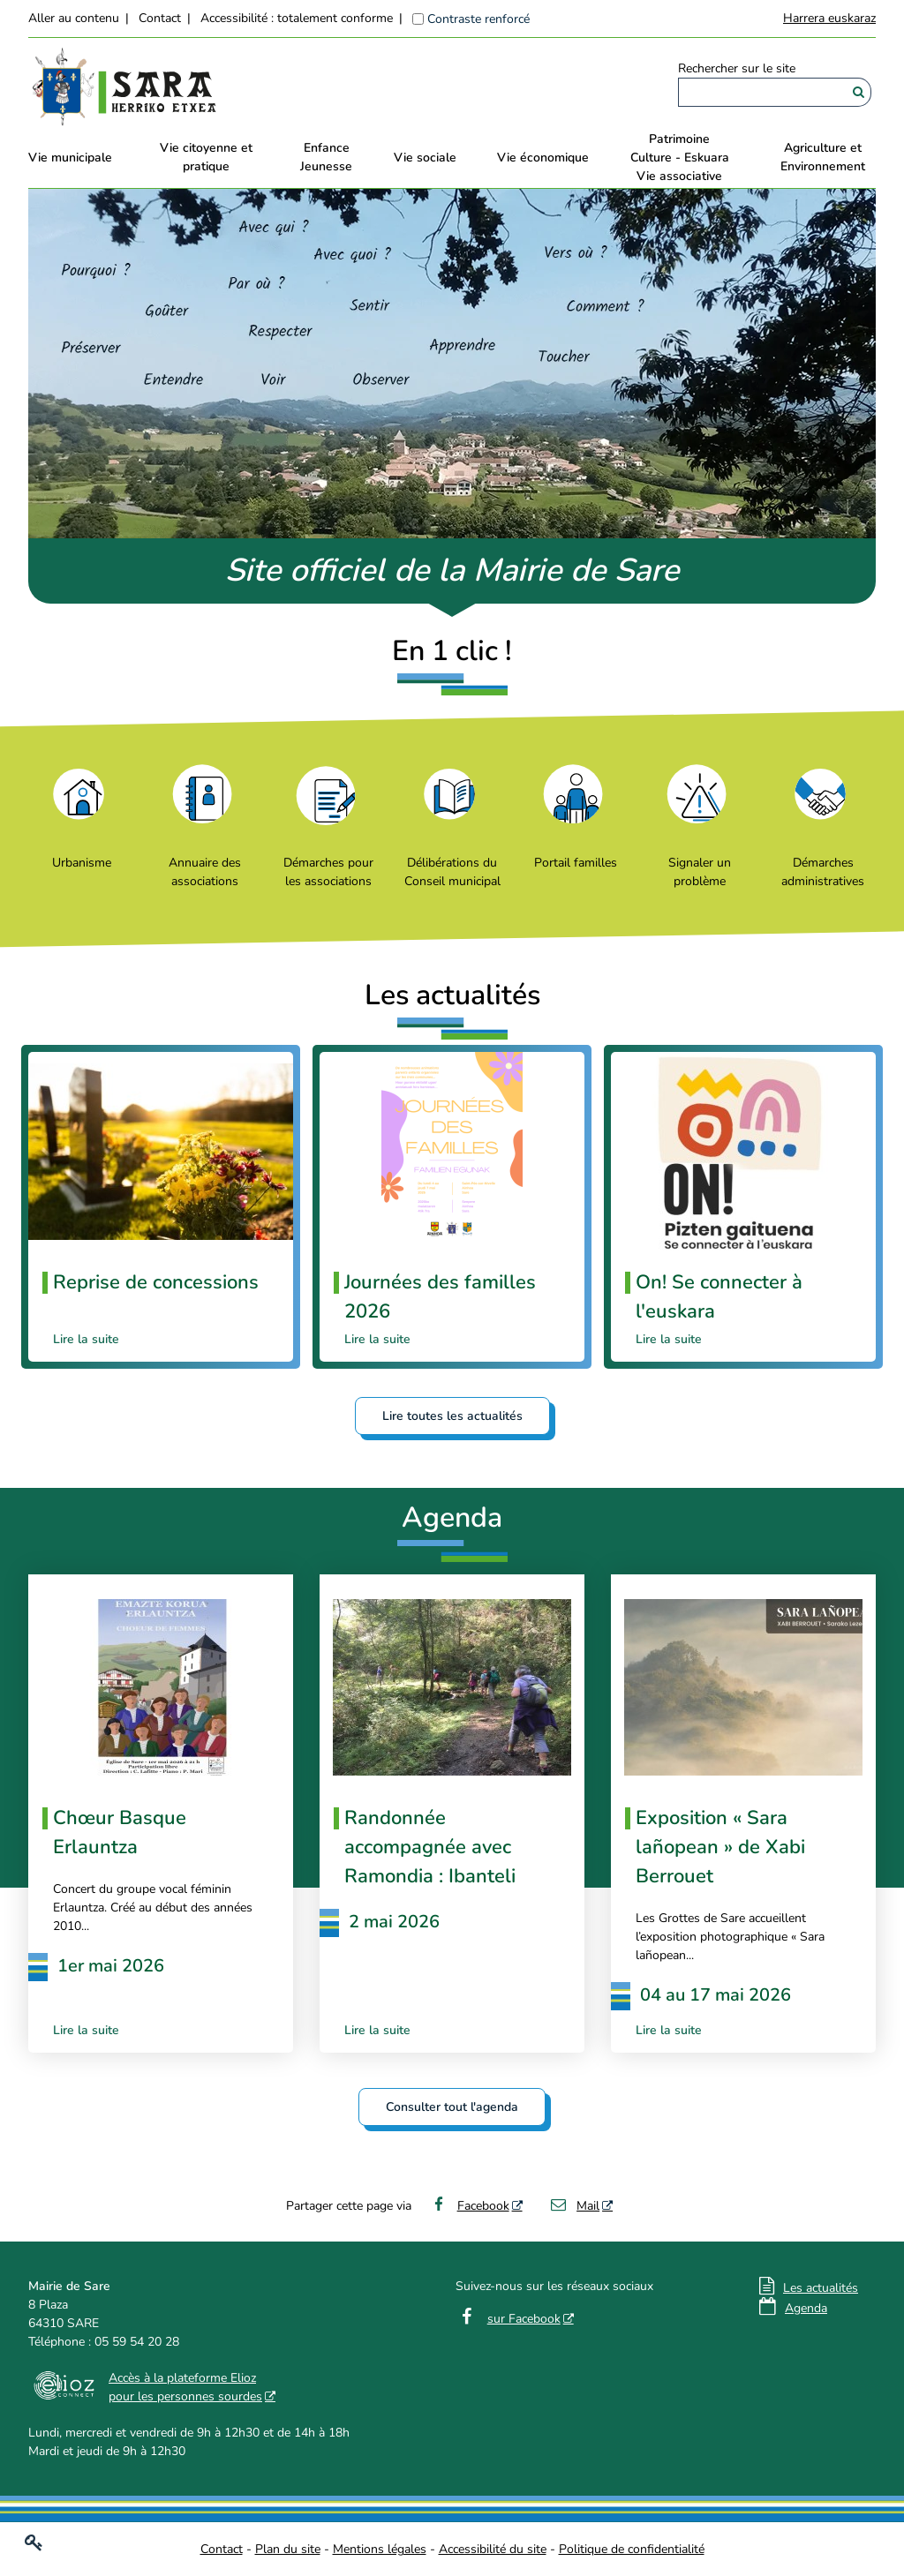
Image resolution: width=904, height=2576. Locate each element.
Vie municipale (70, 157)
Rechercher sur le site (736, 68)
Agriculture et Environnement (822, 157)
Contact (160, 18)
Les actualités (820, 2287)
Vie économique (543, 157)
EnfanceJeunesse (326, 157)
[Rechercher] (858, 92)
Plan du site (287, 2549)
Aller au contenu (73, 18)
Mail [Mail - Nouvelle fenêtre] (574, 2205)
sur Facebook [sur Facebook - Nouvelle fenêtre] (524, 2318)
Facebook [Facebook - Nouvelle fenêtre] (469, 2205)
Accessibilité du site (492, 2549)
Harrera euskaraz (829, 18)
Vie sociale (425, 157)
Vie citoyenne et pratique (206, 157)
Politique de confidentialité (631, 2549)
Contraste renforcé (478, 19)
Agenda (806, 2308)
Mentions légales (379, 2549)
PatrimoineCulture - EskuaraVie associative (679, 157)
